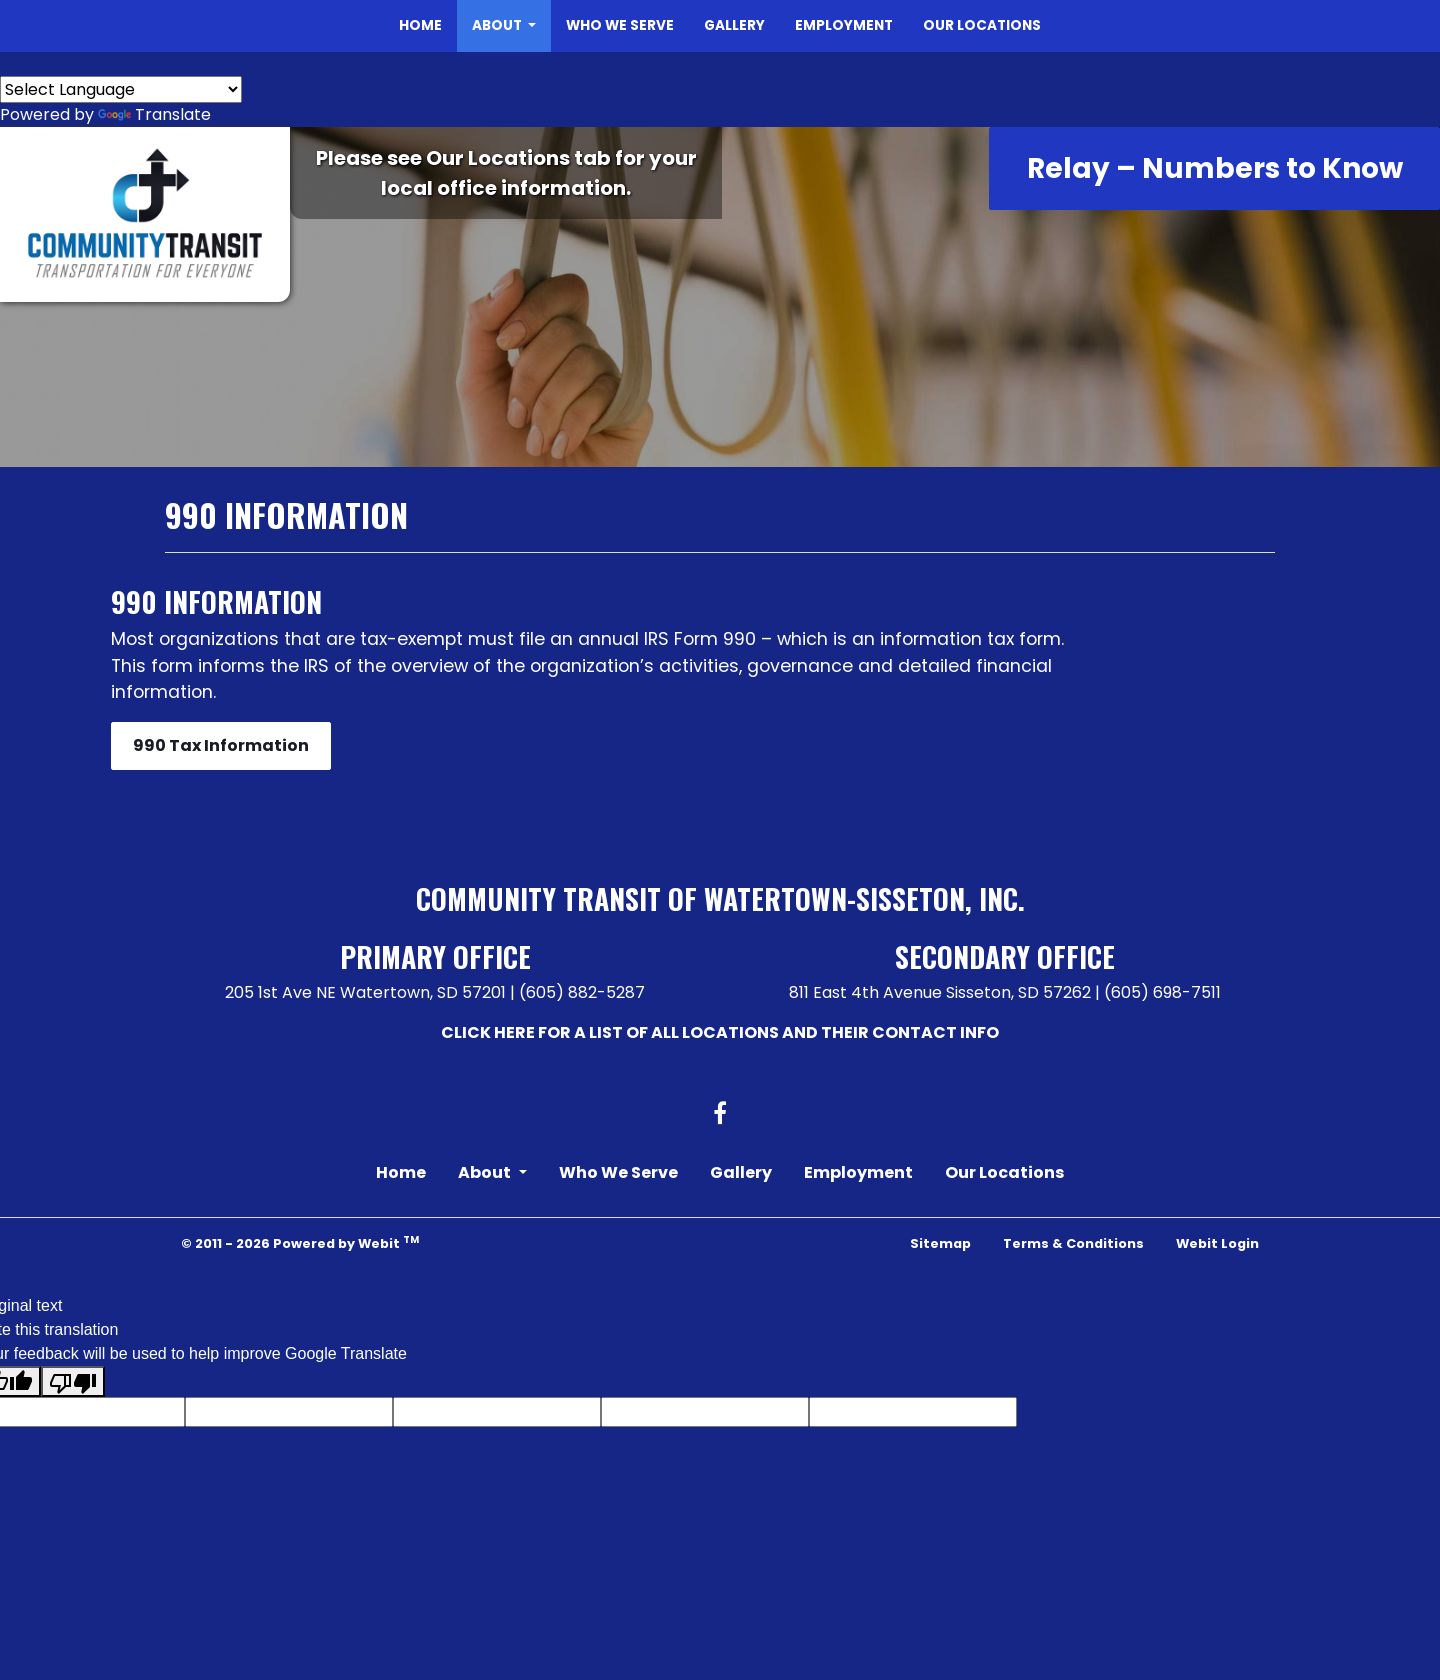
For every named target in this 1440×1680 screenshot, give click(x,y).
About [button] (498, 25)
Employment (844, 25)
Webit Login (1217, 1243)
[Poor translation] (73, 1381)
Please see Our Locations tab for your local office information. (506, 173)
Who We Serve (620, 25)
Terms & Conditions (1073, 1243)
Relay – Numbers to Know (1215, 168)
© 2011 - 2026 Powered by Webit (300, 1242)
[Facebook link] (720, 1115)
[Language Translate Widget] (121, 89)
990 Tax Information (221, 745)
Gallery (734, 25)
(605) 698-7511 (1162, 992)
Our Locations (982, 25)
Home (420, 25)
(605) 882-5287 (582, 992)
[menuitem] (420, 26)
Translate (154, 114)
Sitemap (940, 1243)
